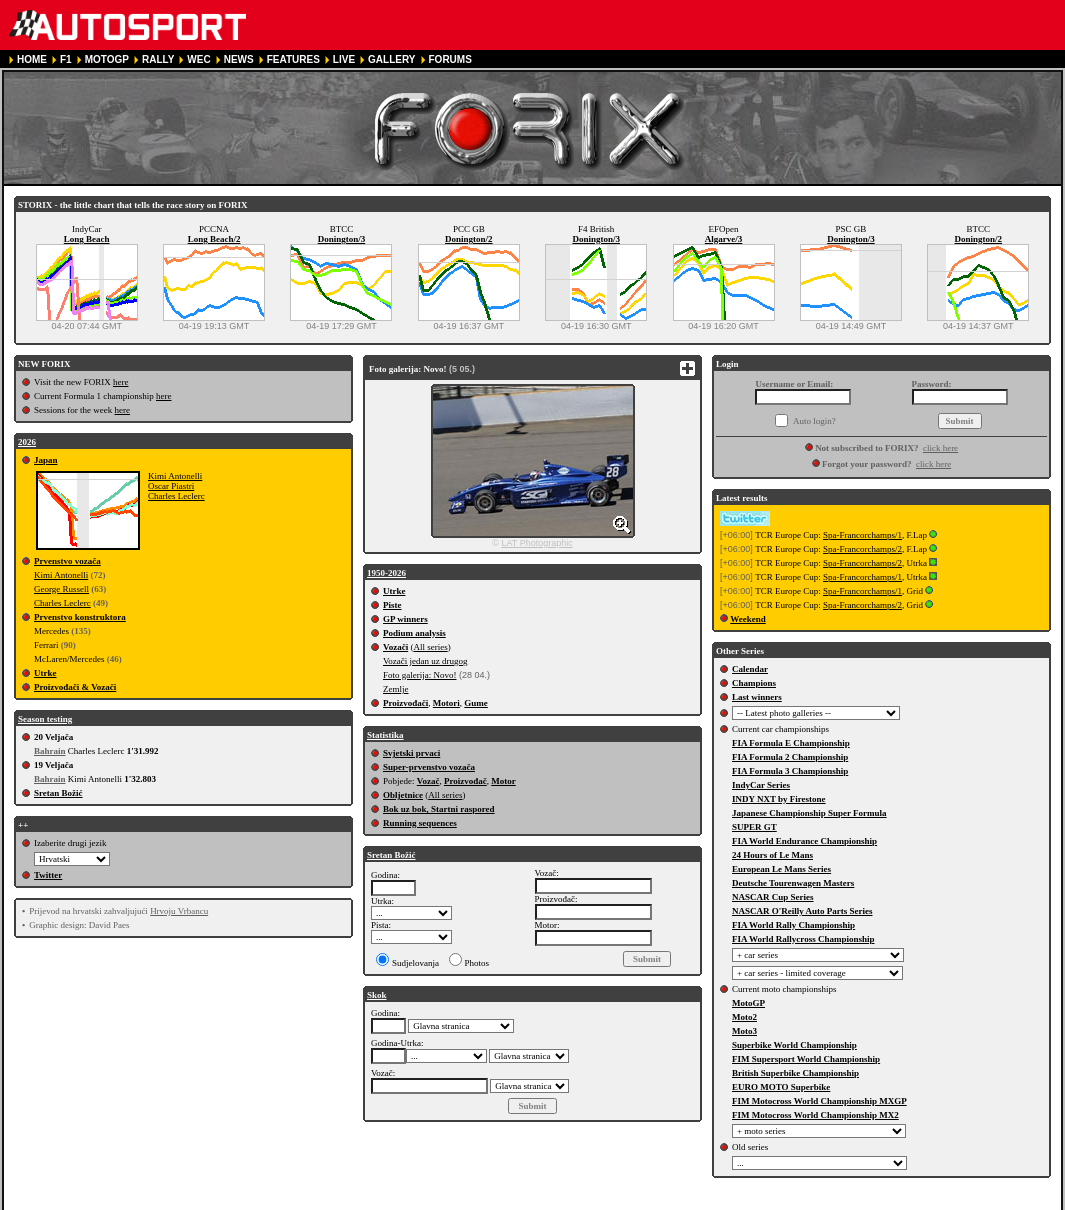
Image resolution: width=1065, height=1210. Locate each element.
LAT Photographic (536, 543)
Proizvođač (465, 781)
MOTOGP (107, 59)
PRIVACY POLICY (388, 1201)
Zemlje (396, 689)
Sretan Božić (58, 793)
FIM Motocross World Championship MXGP (819, 1101)
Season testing (45, 719)
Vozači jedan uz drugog (425, 661)
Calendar (750, 669)
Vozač (428, 781)
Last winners (757, 697)
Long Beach (87, 239)
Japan (46, 460)
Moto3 (744, 1031)
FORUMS (450, 59)
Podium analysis (414, 633)
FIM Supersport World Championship (806, 1059)
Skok (377, 995)
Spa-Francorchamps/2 (862, 549)
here (121, 382)
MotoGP (748, 1003)
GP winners (405, 619)
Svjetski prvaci (411, 753)
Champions (754, 683)
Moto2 (744, 1017)
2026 (27, 442)
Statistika (385, 735)
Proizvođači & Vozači (75, 687)
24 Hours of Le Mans (772, 855)
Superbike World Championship (794, 1045)
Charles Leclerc (176, 496)
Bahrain (50, 751)
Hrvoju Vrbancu (179, 911)
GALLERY (391, 59)
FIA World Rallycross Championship (803, 939)
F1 (66, 59)
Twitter (48, 875)
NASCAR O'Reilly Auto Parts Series (802, 911)
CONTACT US (567, 1201)
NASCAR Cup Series (773, 897)
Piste (392, 605)
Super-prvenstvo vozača (429, 767)
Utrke (45, 673)
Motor (503, 781)
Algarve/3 (724, 239)
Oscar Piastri (171, 486)
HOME (32, 59)
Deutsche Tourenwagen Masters (793, 883)
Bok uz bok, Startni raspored (439, 809)
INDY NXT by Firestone (779, 799)
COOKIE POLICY (482, 1201)
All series (430, 647)
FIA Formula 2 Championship (790, 757)
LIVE (344, 59)
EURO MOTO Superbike (781, 1087)
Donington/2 (469, 239)
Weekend (748, 619)
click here (940, 448)
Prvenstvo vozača (67, 561)
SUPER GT (754, 827)
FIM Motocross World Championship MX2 (815, 1115)
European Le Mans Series (781, 869)
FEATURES (293, 59)
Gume (476, 703)
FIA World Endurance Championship (804, 841)
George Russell (61, 589)
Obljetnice (403, 795)
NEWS (239, 59)
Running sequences (420, 823)
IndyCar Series (761, 785)
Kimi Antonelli (175, 476)
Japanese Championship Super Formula (809, 813)
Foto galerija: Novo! (420, 675)
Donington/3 (342, 239)
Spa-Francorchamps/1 (862, 535)
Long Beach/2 (214, 239)
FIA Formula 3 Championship (790, 771)
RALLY (158, 59)
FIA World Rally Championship (793, 925)
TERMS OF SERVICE (284, 1201)
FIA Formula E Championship (791, 743)
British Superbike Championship (795, 1073)
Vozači (395, 647)
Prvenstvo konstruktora (80, 617)
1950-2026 (386, 573)
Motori (446, 703)
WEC (198, 59)
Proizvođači (405, 703)
